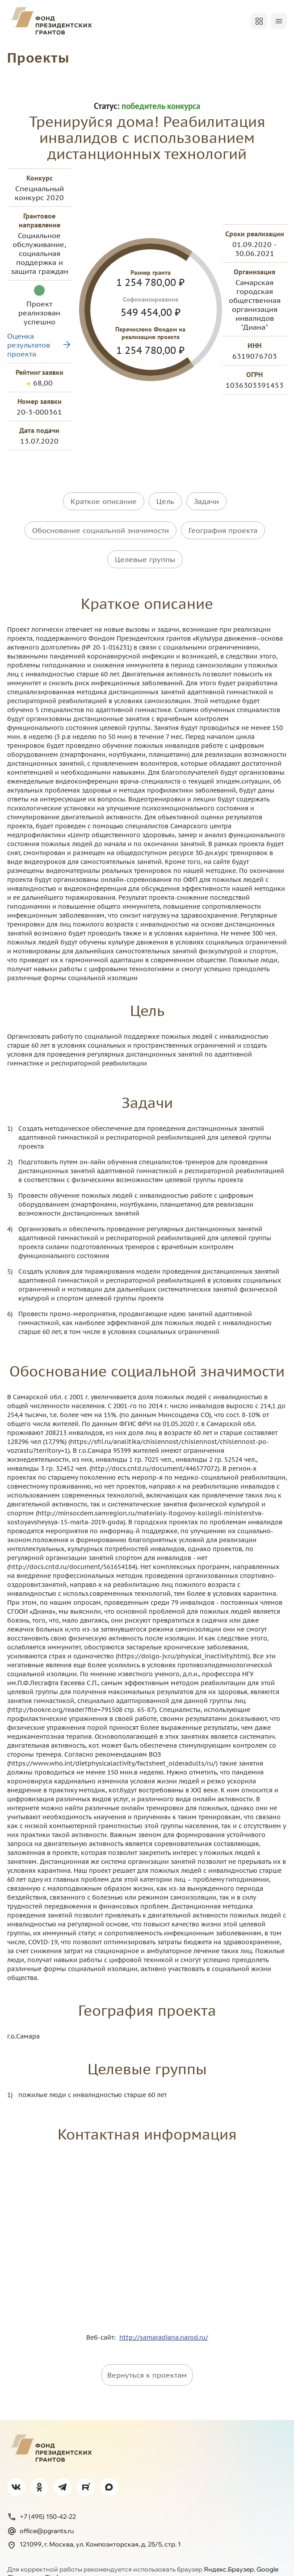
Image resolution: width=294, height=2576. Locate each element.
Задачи (206, 501)
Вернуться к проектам (147, 2355)
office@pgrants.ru (40, 2511)
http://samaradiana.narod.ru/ (163, 2318)
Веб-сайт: (102, 2318)
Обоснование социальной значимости (100, 523)
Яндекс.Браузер (229, 2550)
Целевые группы (145, 545)
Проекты (38, 57)
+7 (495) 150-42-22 (41, 2496)
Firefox (55, 2558)
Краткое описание (104, 501)
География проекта (223, 523)
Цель (165, 501)
